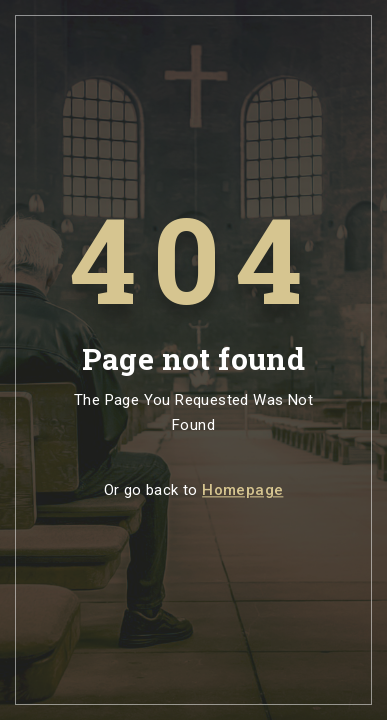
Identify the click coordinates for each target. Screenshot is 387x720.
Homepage (242, 491)
